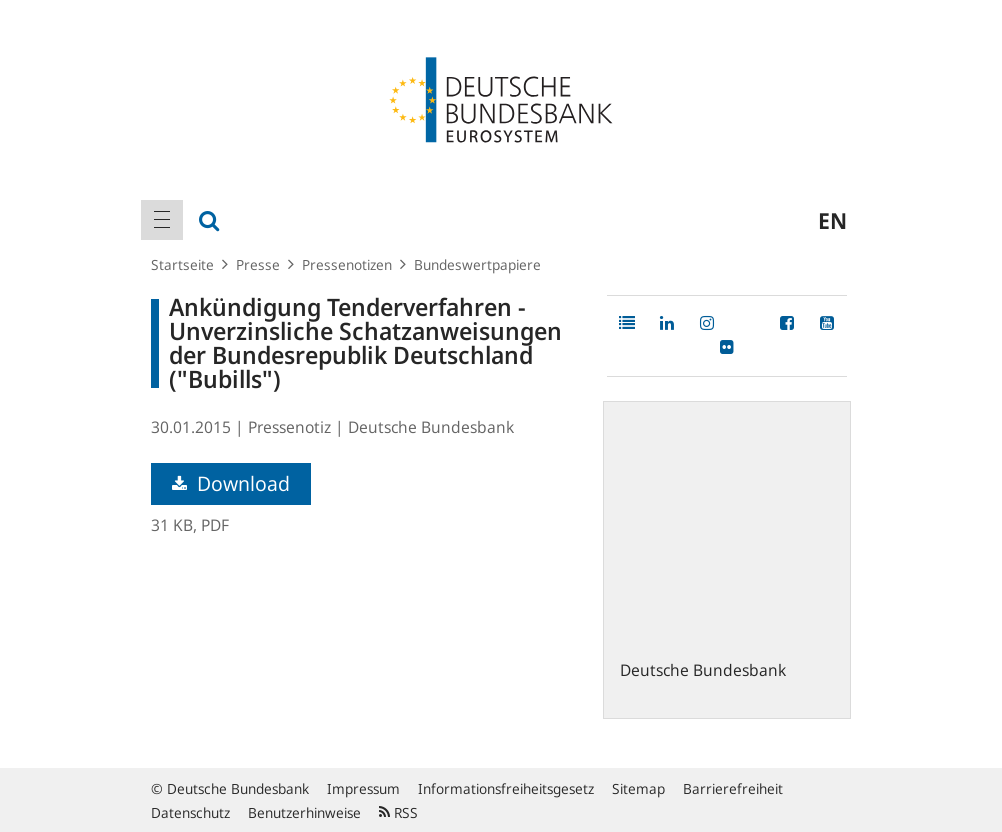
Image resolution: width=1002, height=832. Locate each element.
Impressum (363, 788)
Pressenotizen (347, 264)
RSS (398, 812)
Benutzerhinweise (304, 812)
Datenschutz (190, 812)
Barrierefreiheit (733, 788)
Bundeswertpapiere (477, 264)
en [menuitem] (832, 220)
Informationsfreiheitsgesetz (506, 788)
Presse (258, 264)
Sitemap (638, 788)
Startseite (182, 264)
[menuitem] (162, 220)
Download (231, 483)
